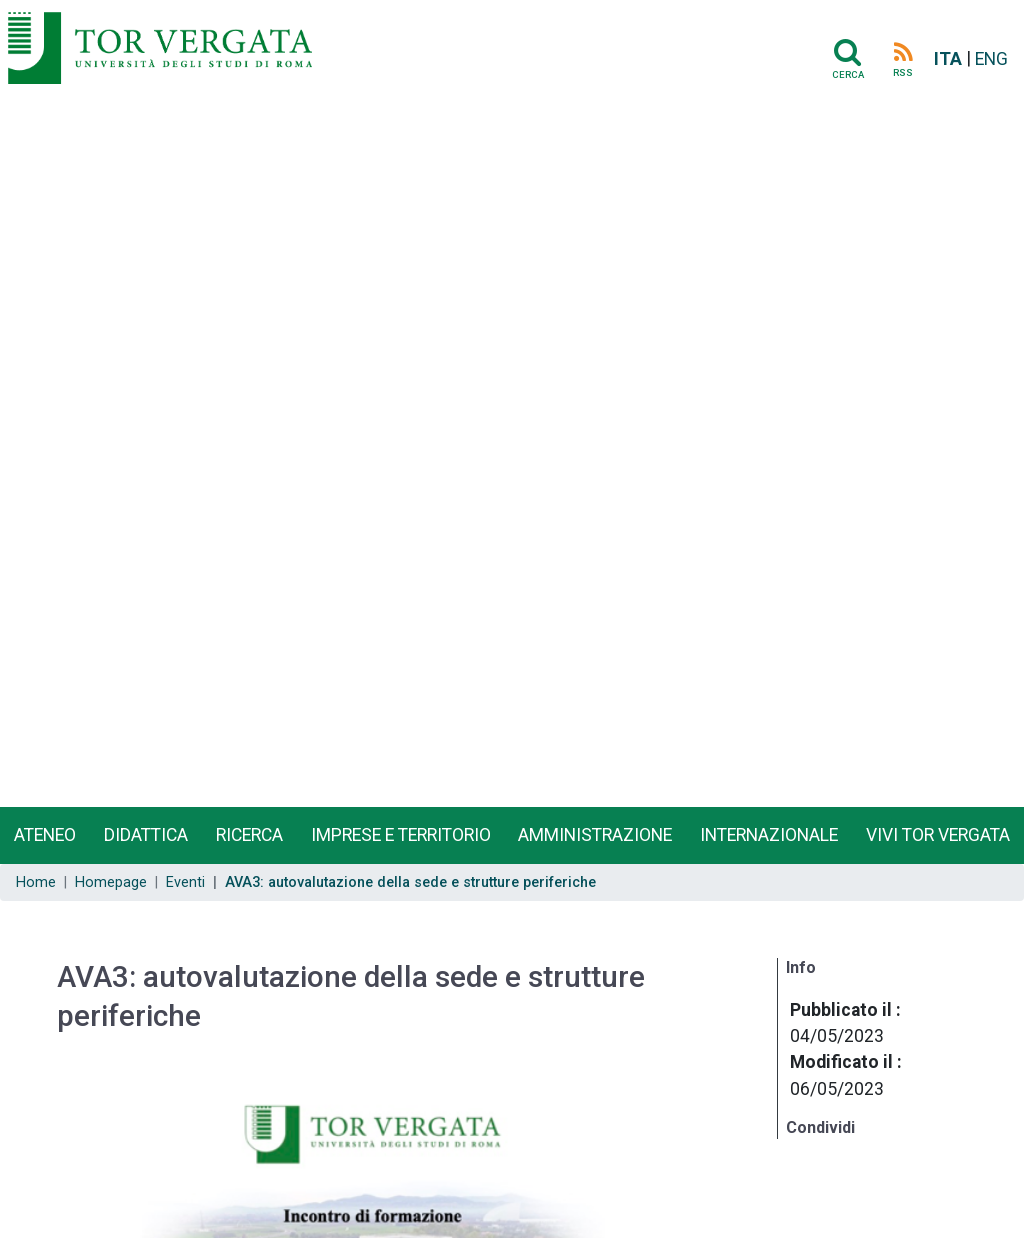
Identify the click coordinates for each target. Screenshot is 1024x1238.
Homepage (111, 882)
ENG (991, 59)
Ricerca (249, 835)
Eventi (185, 882)
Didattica (146, 835)
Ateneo (45, 835)
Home (36, 882)
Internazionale (769, 835)
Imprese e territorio (401, 835)
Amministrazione (595, 835)
